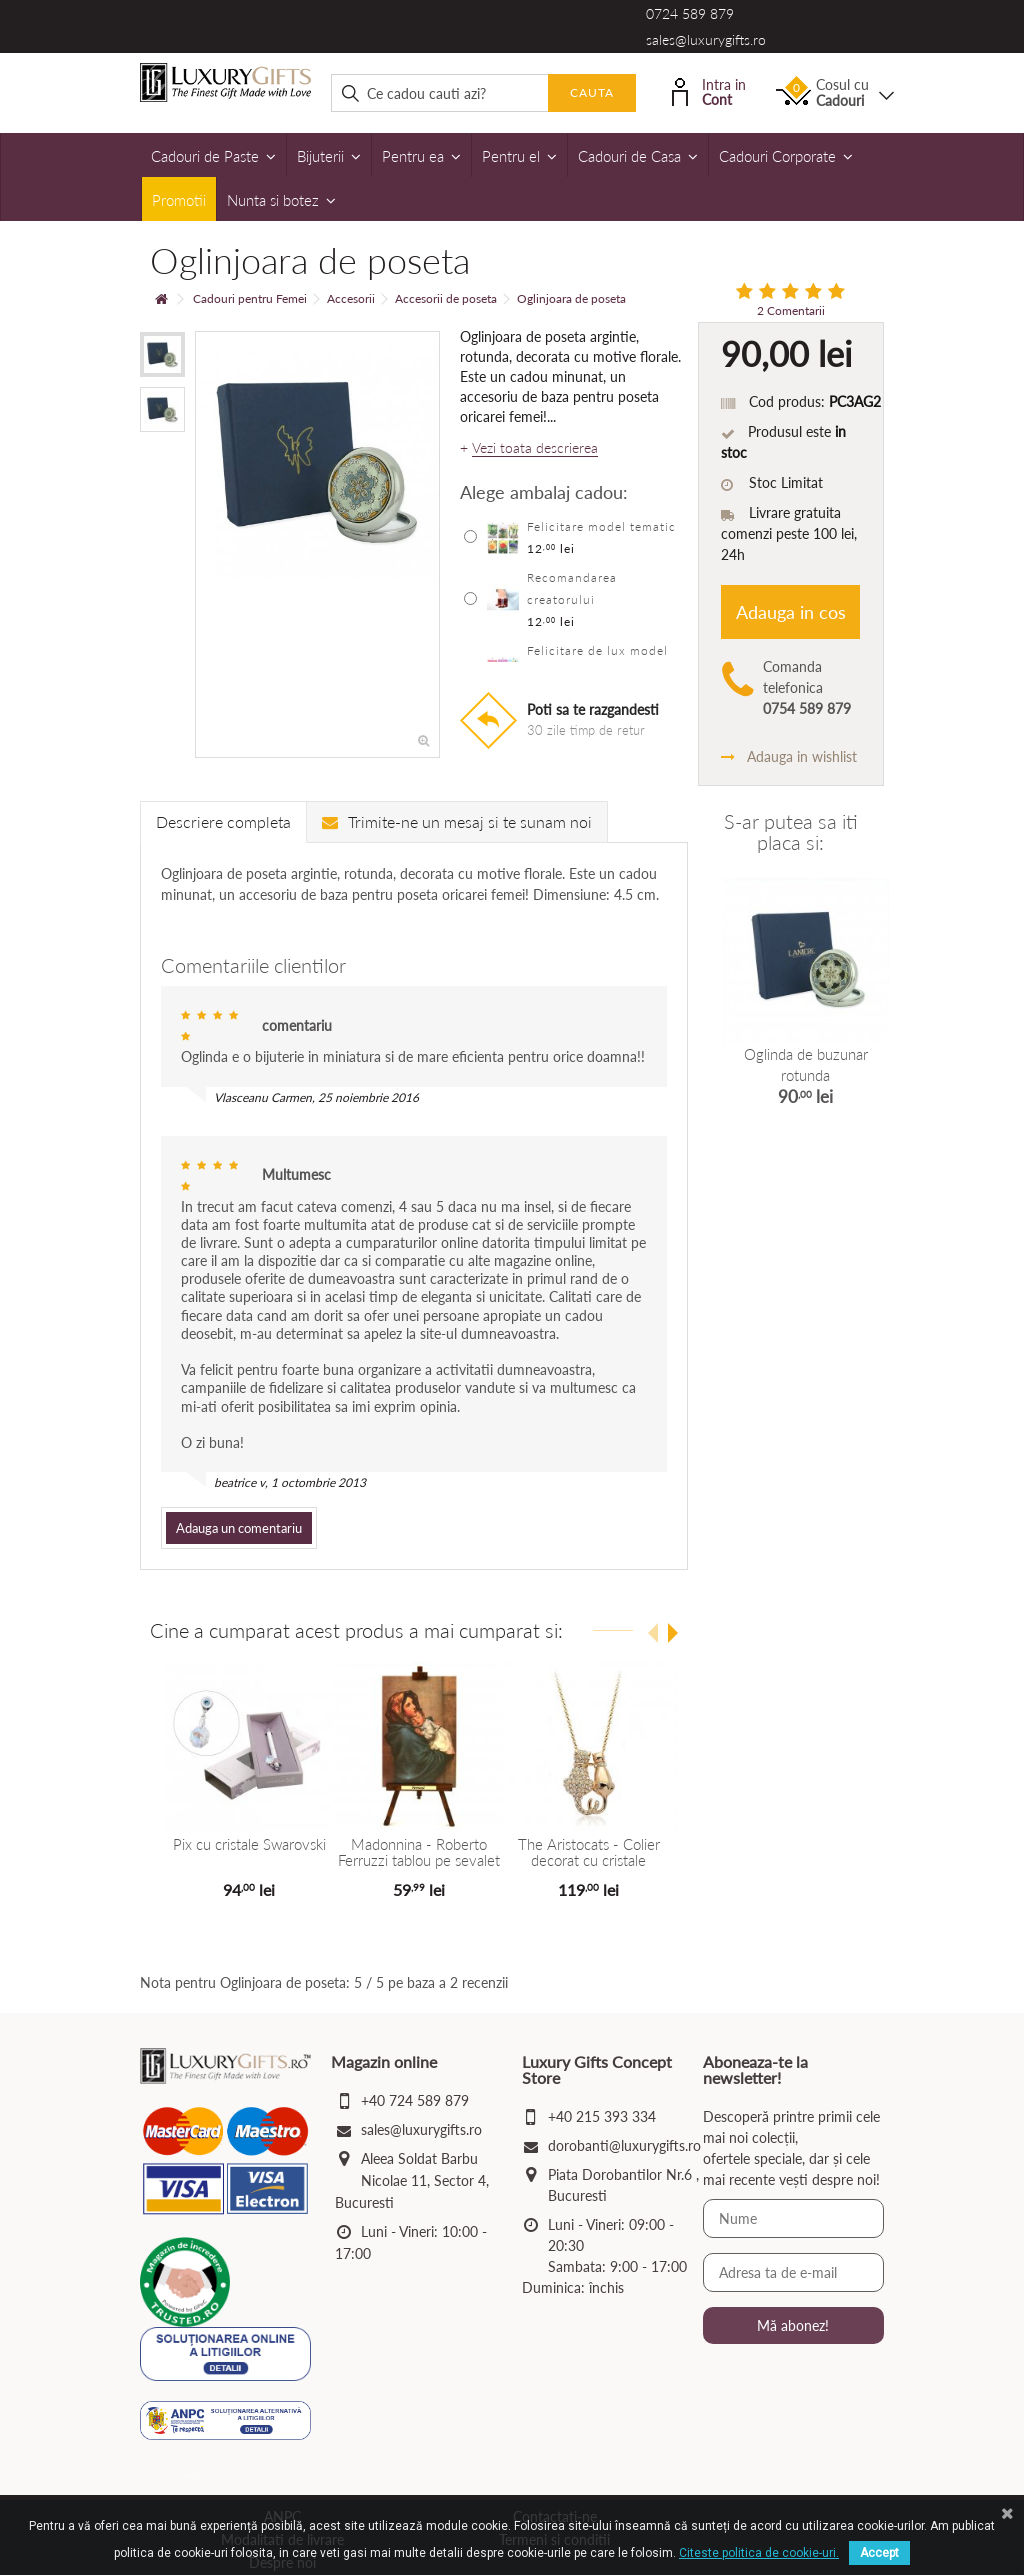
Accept (879, 2553)
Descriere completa (223, 821)
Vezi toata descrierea (535, 448)
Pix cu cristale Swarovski (249, 1844)
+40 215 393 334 (602, 2116)
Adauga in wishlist (789, 756)
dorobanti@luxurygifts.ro (624, 2145)
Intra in (709, 90)
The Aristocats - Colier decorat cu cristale (589, 1852)
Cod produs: (787, 401)
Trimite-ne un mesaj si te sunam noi (457, 821)
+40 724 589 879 (415, 2100)
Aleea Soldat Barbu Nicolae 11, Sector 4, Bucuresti (412, 2180)
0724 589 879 (690, 13)
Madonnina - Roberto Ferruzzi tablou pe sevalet (419, 1852)
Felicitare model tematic (601, 526)
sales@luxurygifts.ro (706, 39)
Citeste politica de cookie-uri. (759, 2553)
